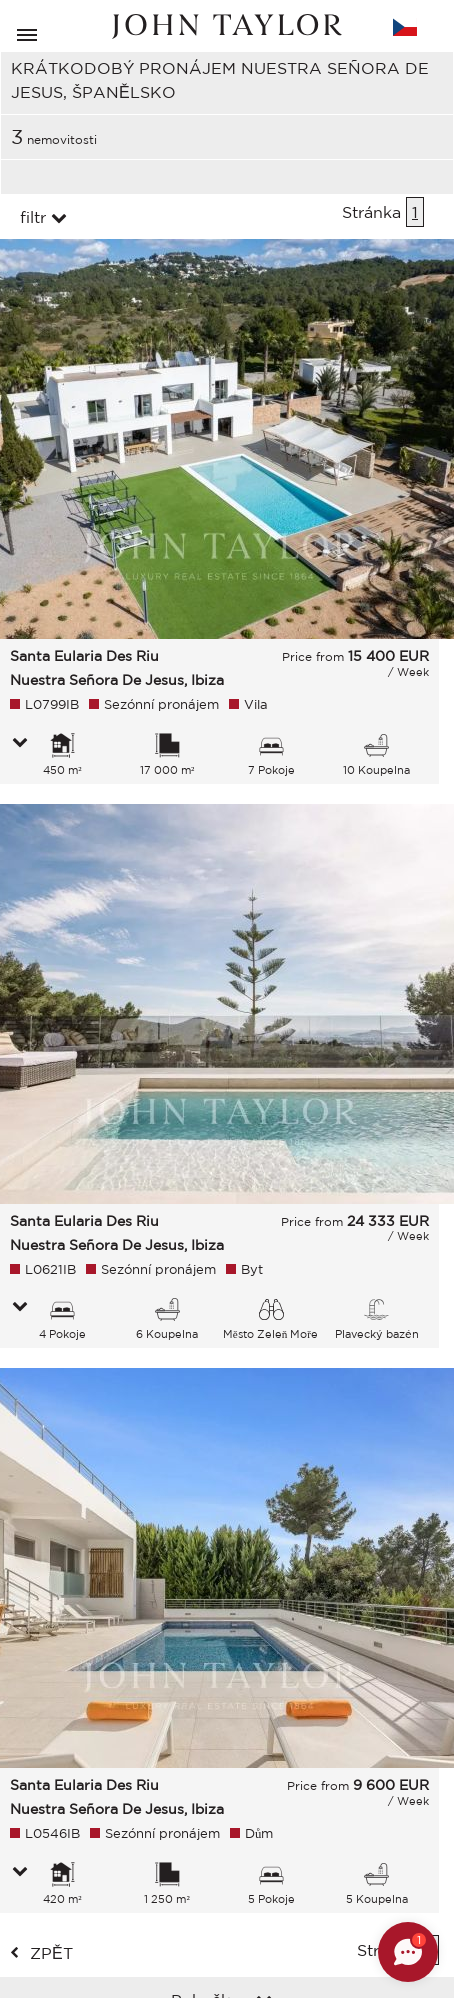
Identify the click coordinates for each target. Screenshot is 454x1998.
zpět (51, 1953)
